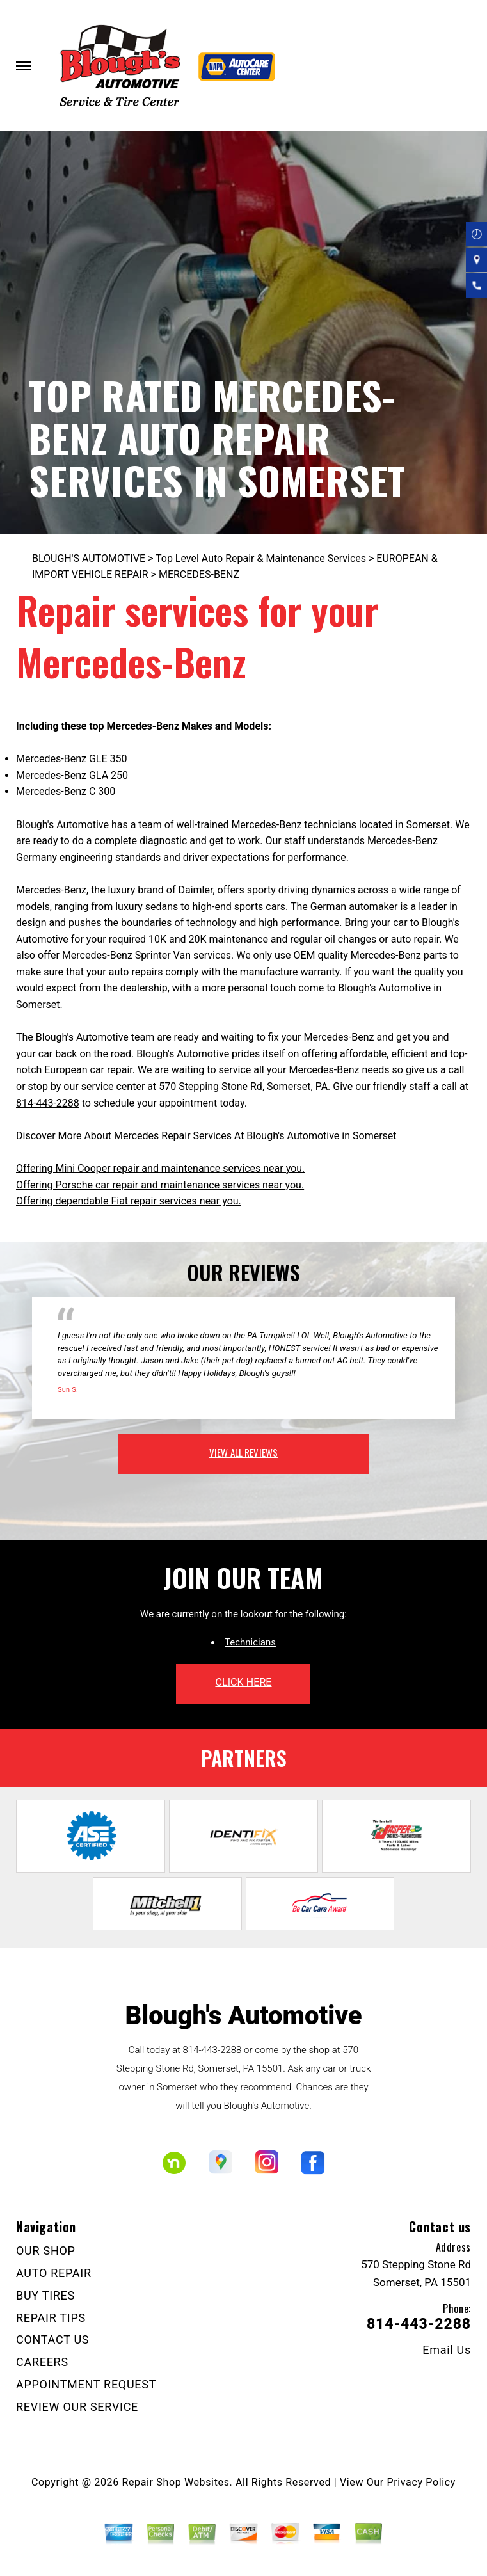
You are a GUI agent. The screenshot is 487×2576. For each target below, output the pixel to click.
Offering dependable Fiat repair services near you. (128, 1201)
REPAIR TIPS (51, 2317)
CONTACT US (52, 2339)
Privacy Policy (421, 2482)
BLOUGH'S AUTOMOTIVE (88, 558)
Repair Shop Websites (176, 2482)
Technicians (250, 1642)
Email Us (446, 2350)
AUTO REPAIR (54, 2273)
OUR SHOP (46, 2250)
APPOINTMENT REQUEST (86, 2384)
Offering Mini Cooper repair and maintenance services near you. (160, 1168)
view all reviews (243, 1452)
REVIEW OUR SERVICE (77, 2406)
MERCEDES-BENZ (199, 574)
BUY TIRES (45, 2295)
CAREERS (42, 2362)
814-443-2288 (47, 1103)
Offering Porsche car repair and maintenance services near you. (160, 1185)
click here (243, 1682)
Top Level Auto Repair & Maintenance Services (261, 558)
